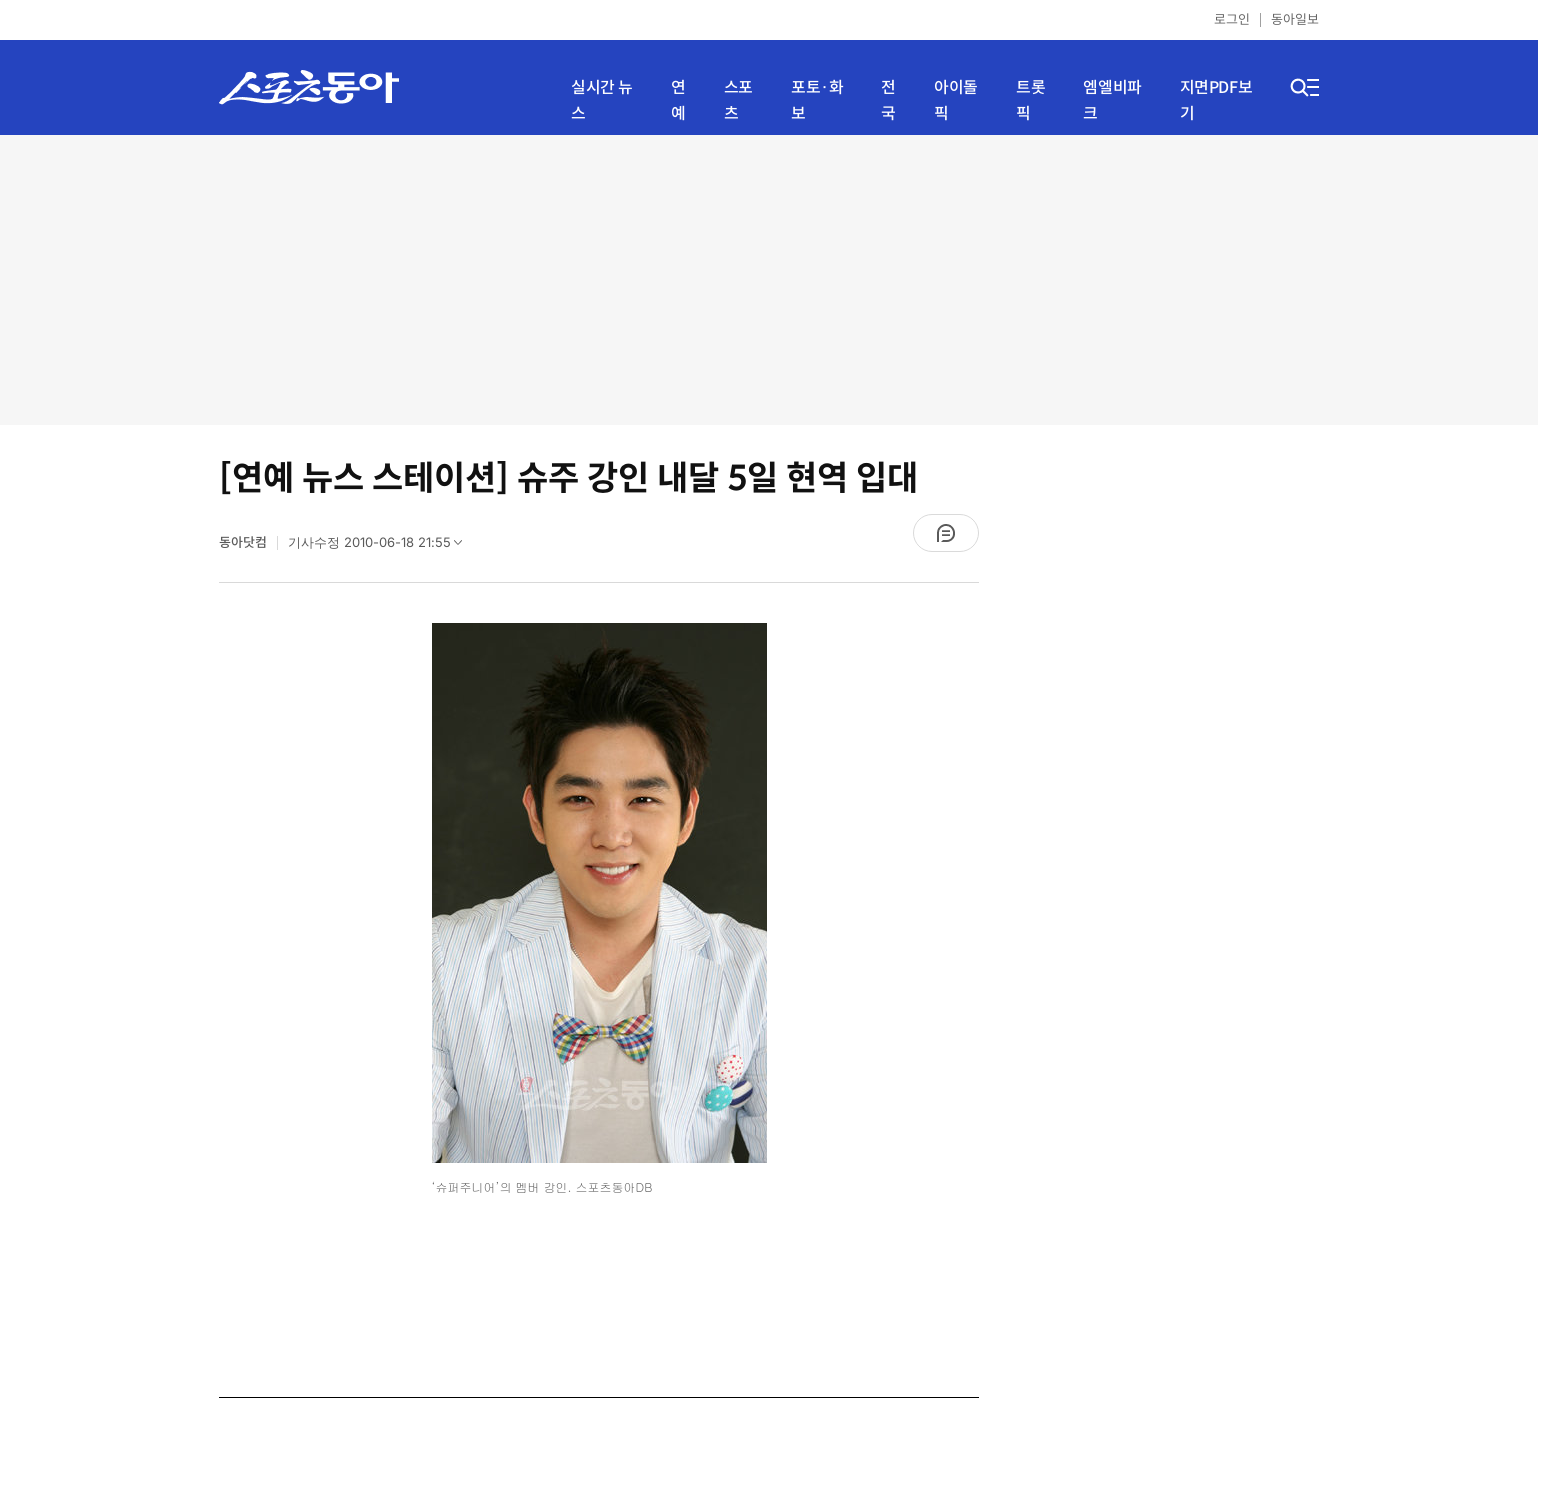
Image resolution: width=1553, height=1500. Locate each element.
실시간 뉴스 (602, 100)
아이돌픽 (956, 100)
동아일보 (1295, 19)
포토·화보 (817, 100)
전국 (888, 100)
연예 (678, 100)
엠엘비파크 (1112, 100)
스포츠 (738, 100)
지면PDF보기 (1216, 100)
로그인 (1232, 19)
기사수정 (381, 547)
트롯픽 (1030, 100)
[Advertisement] (769, 280)
